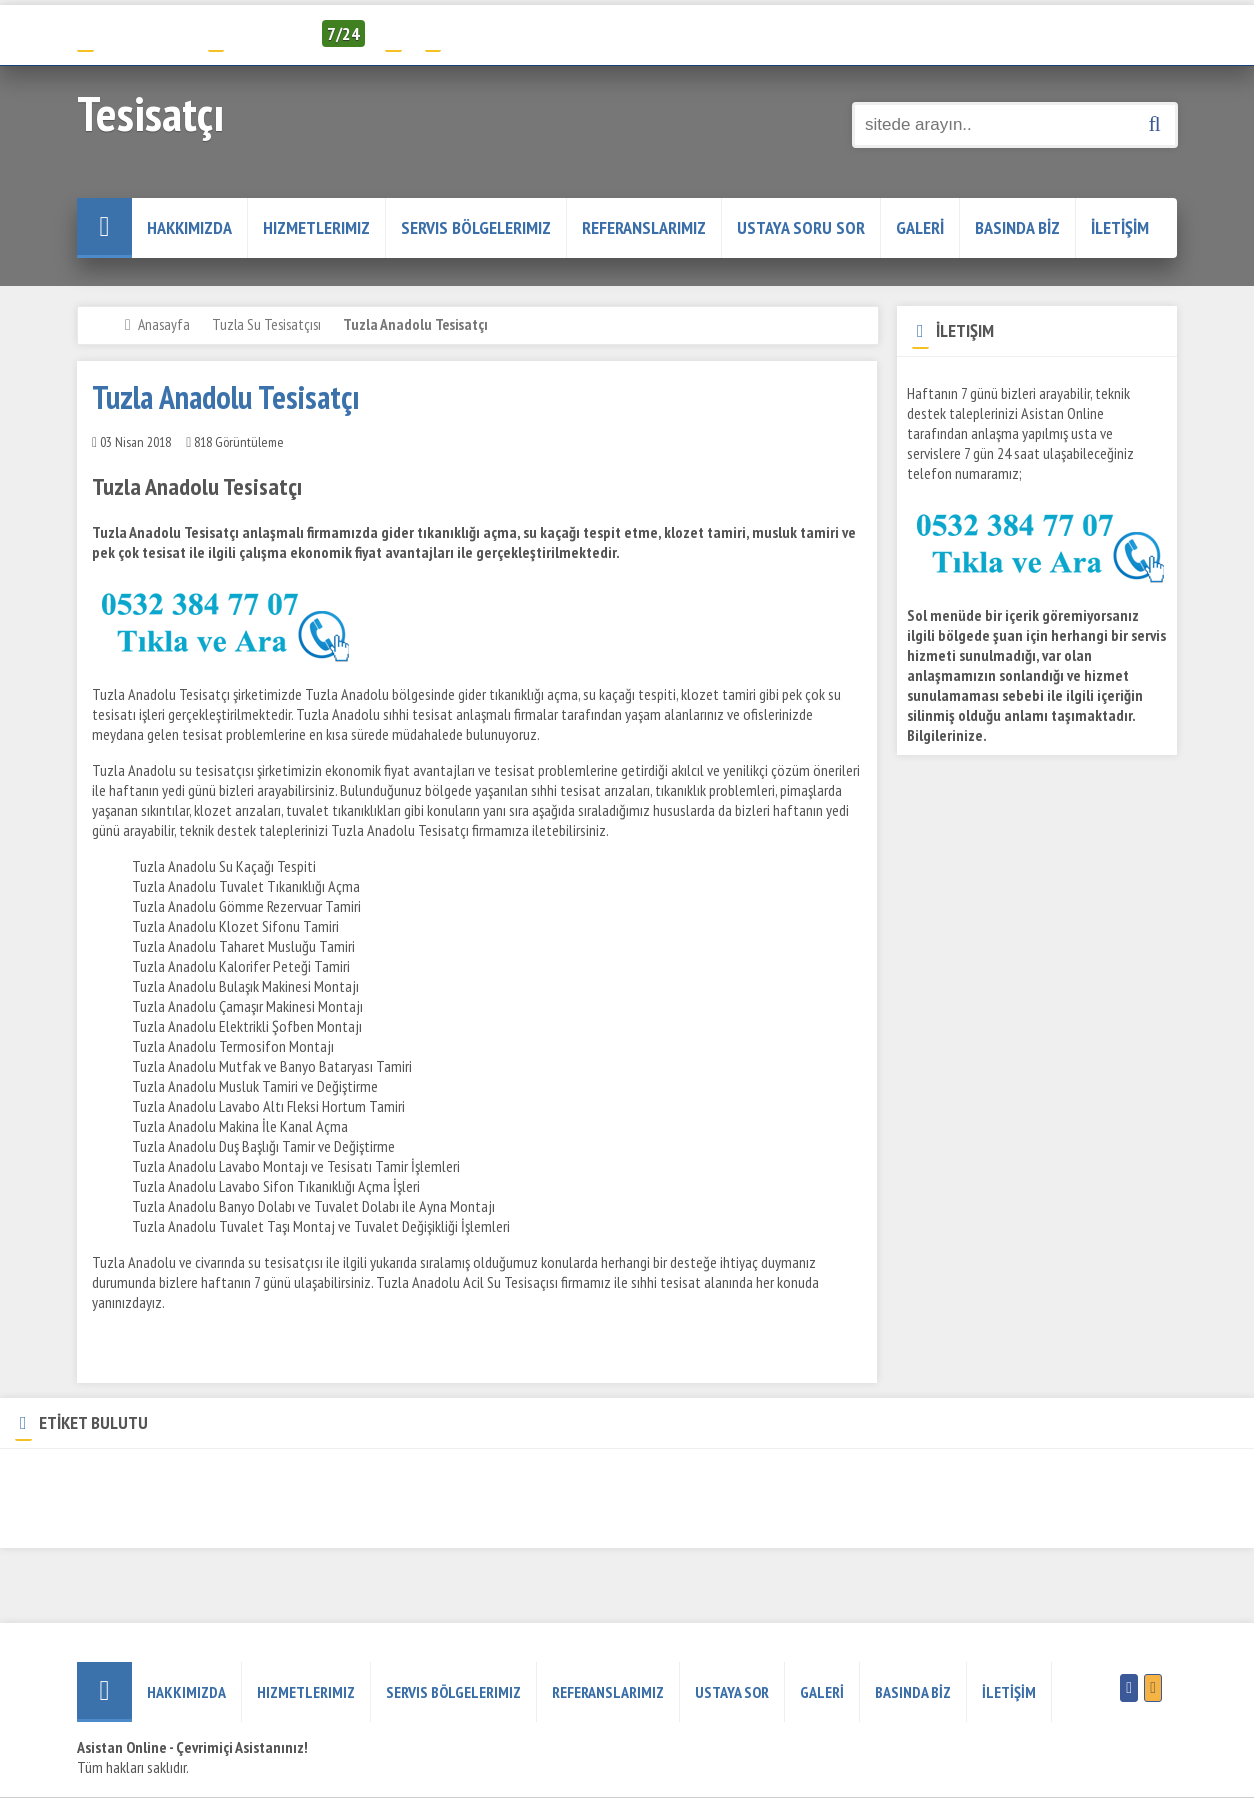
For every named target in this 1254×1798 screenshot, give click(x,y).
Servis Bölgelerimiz (476, 227)
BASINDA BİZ (1017, 227)
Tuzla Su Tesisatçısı (266, 324)
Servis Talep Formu (494, 33)
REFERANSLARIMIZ (644, 227)
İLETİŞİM (1120, 227)
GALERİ (920, 227)
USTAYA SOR (732, 1692)
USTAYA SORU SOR (801, 227)
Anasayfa (164, 324)
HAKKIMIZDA (189, 227)
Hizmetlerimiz (316, 227)
